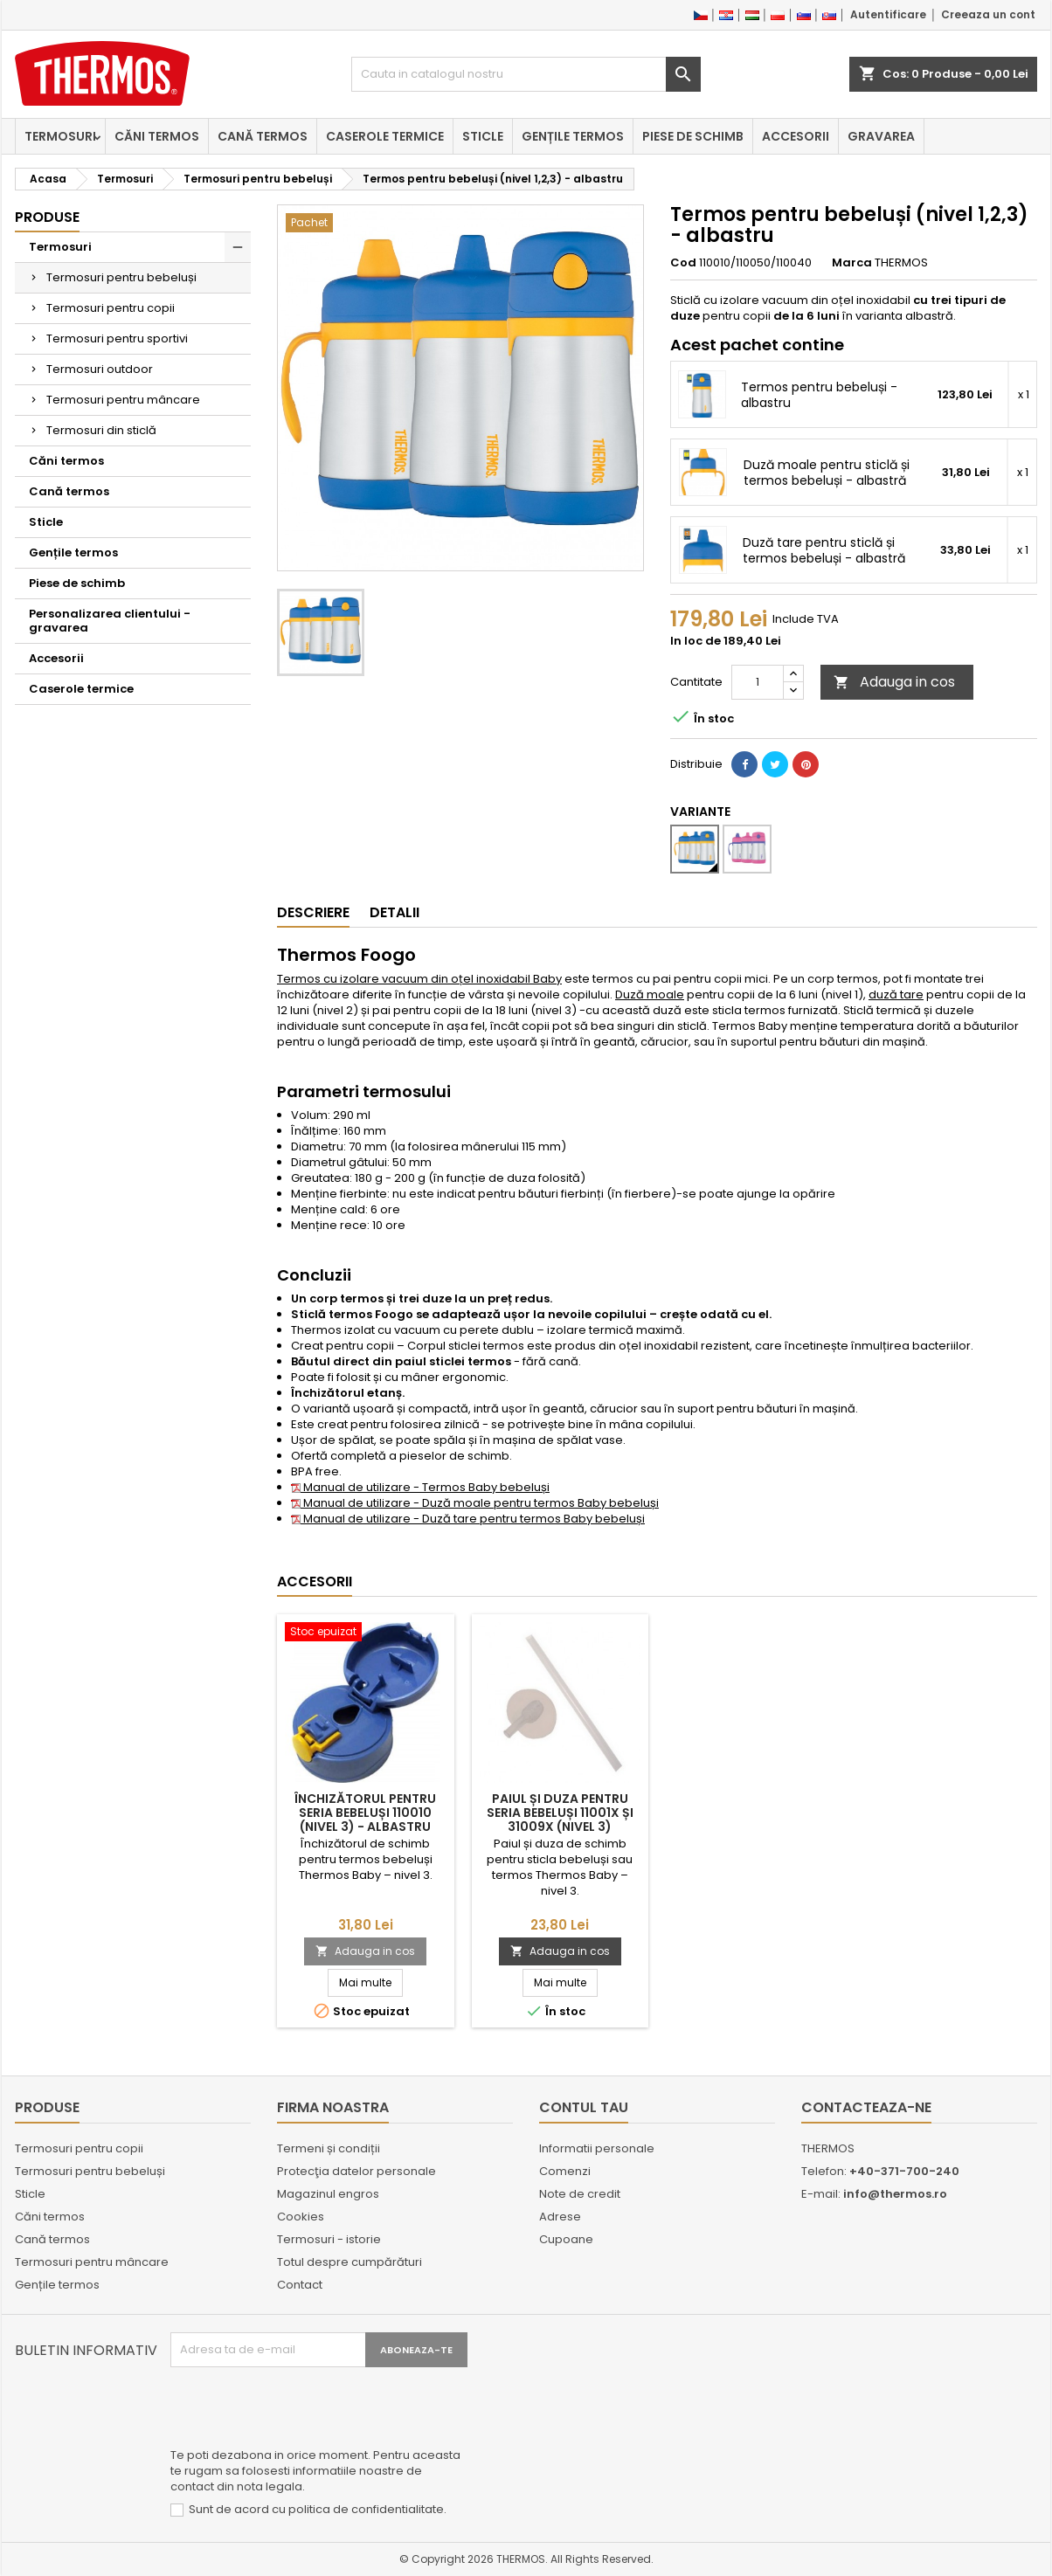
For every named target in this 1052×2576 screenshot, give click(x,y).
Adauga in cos (894, 682)
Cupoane (566, 2239)
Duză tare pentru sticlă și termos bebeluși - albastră (824, 550)
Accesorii (795, 136)
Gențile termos (573, 136)
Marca (852, 263)
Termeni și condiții (328, 2148)
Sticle (482, 136)
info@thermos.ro (895, 2194)
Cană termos (263, 136)
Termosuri (60, 136)
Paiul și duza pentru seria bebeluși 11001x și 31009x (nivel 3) (560, 1812)
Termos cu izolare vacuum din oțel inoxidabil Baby (419, 978)
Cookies (300, 2216)
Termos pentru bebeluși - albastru (819, 395)
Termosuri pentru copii (110, 308)
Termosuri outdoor (99, 369)
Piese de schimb (693, 136)
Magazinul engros (328, 2194)
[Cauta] (526, 74)
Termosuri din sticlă (101, 430)
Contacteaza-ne (866, 2107)
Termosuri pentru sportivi (117, 338)
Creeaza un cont (988, 14)
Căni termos (156, 136)
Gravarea (881, 136)
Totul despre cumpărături (349, 2262)
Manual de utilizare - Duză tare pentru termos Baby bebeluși (468, 1518)
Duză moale (649, 994)
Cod (683, 263)
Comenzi (565, 2171)
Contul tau (583, 2107)
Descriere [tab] (313, 912)
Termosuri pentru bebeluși (121, 277)
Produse (47, 217)
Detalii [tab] (394, 912)
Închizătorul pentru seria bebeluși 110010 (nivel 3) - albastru (365, 1812)
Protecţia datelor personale (356, 2171)
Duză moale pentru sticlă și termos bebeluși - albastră (827, 472)
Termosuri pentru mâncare (123, 399)
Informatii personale (596, 2148)
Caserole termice (385, 136)
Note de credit (579, 2194)
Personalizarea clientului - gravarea (109, 620)
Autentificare (888, 14)
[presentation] (303, 2410)
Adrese (560, 2216)
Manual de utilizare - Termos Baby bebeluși (420, 1487)
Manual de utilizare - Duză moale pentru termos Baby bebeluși (475, 1503)
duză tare (896, 994)
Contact (299, 2284)
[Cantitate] (757, 682)
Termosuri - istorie (329, 2239)
